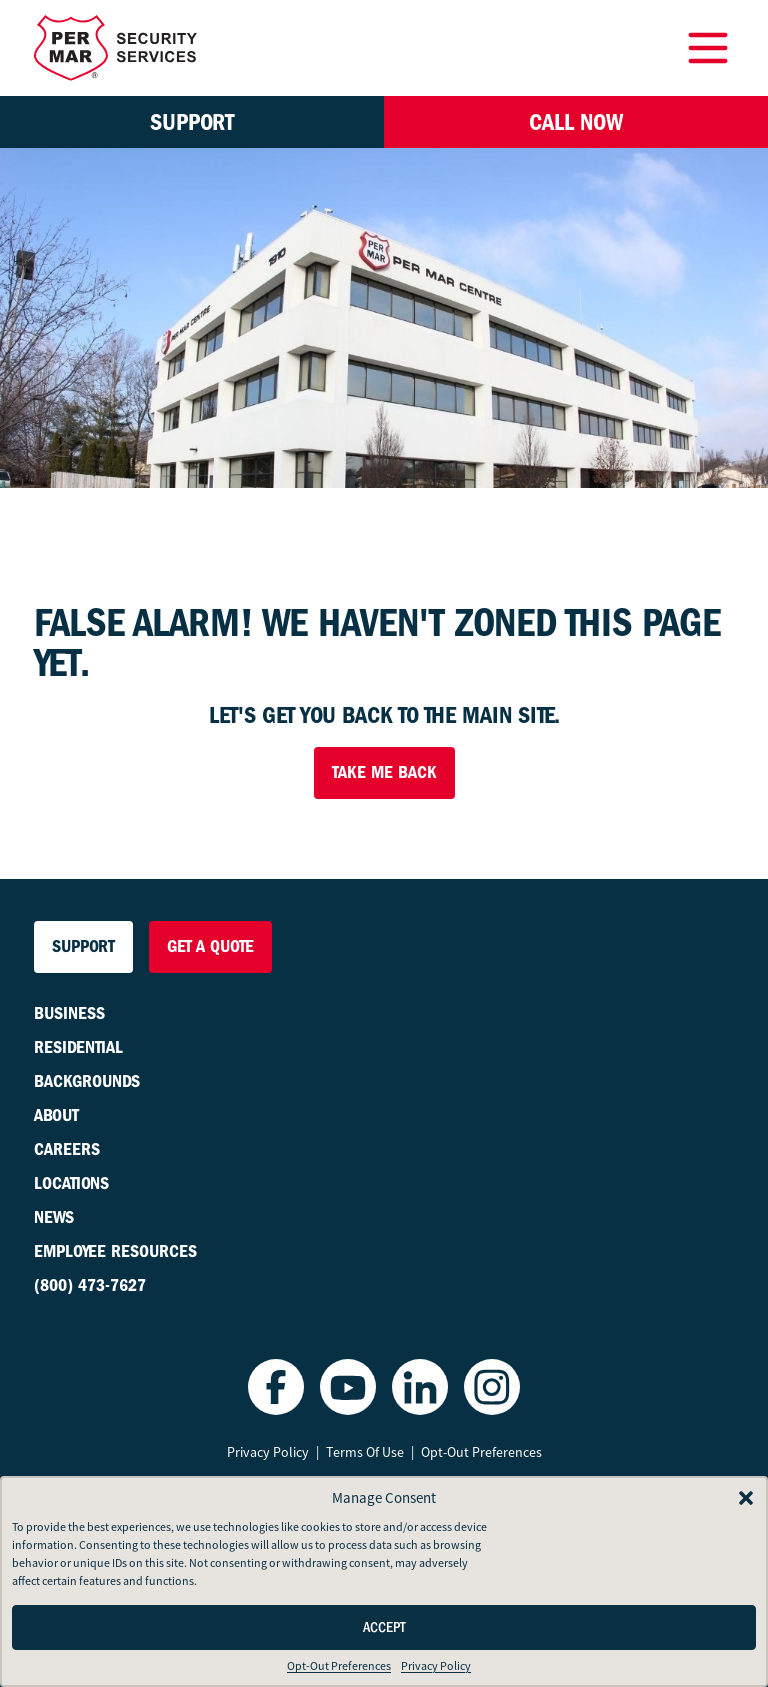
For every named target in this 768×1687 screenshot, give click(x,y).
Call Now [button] (576, 122)
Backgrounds (87, 1081)
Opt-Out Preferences (339, 1666)
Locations (71, 1183)
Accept (384, 1627)
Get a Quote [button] (210, 946)
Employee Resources (115, 1251)
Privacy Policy (436, 1666)
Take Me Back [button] (384, 772)
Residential (78, 1047)
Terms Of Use (365, 1452)
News (54, 1217)
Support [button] (192, 122)
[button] (746, 1498)
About (56, 1115)
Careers (67, 1149)
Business (69, 1013)
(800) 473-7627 (90, 1285)
